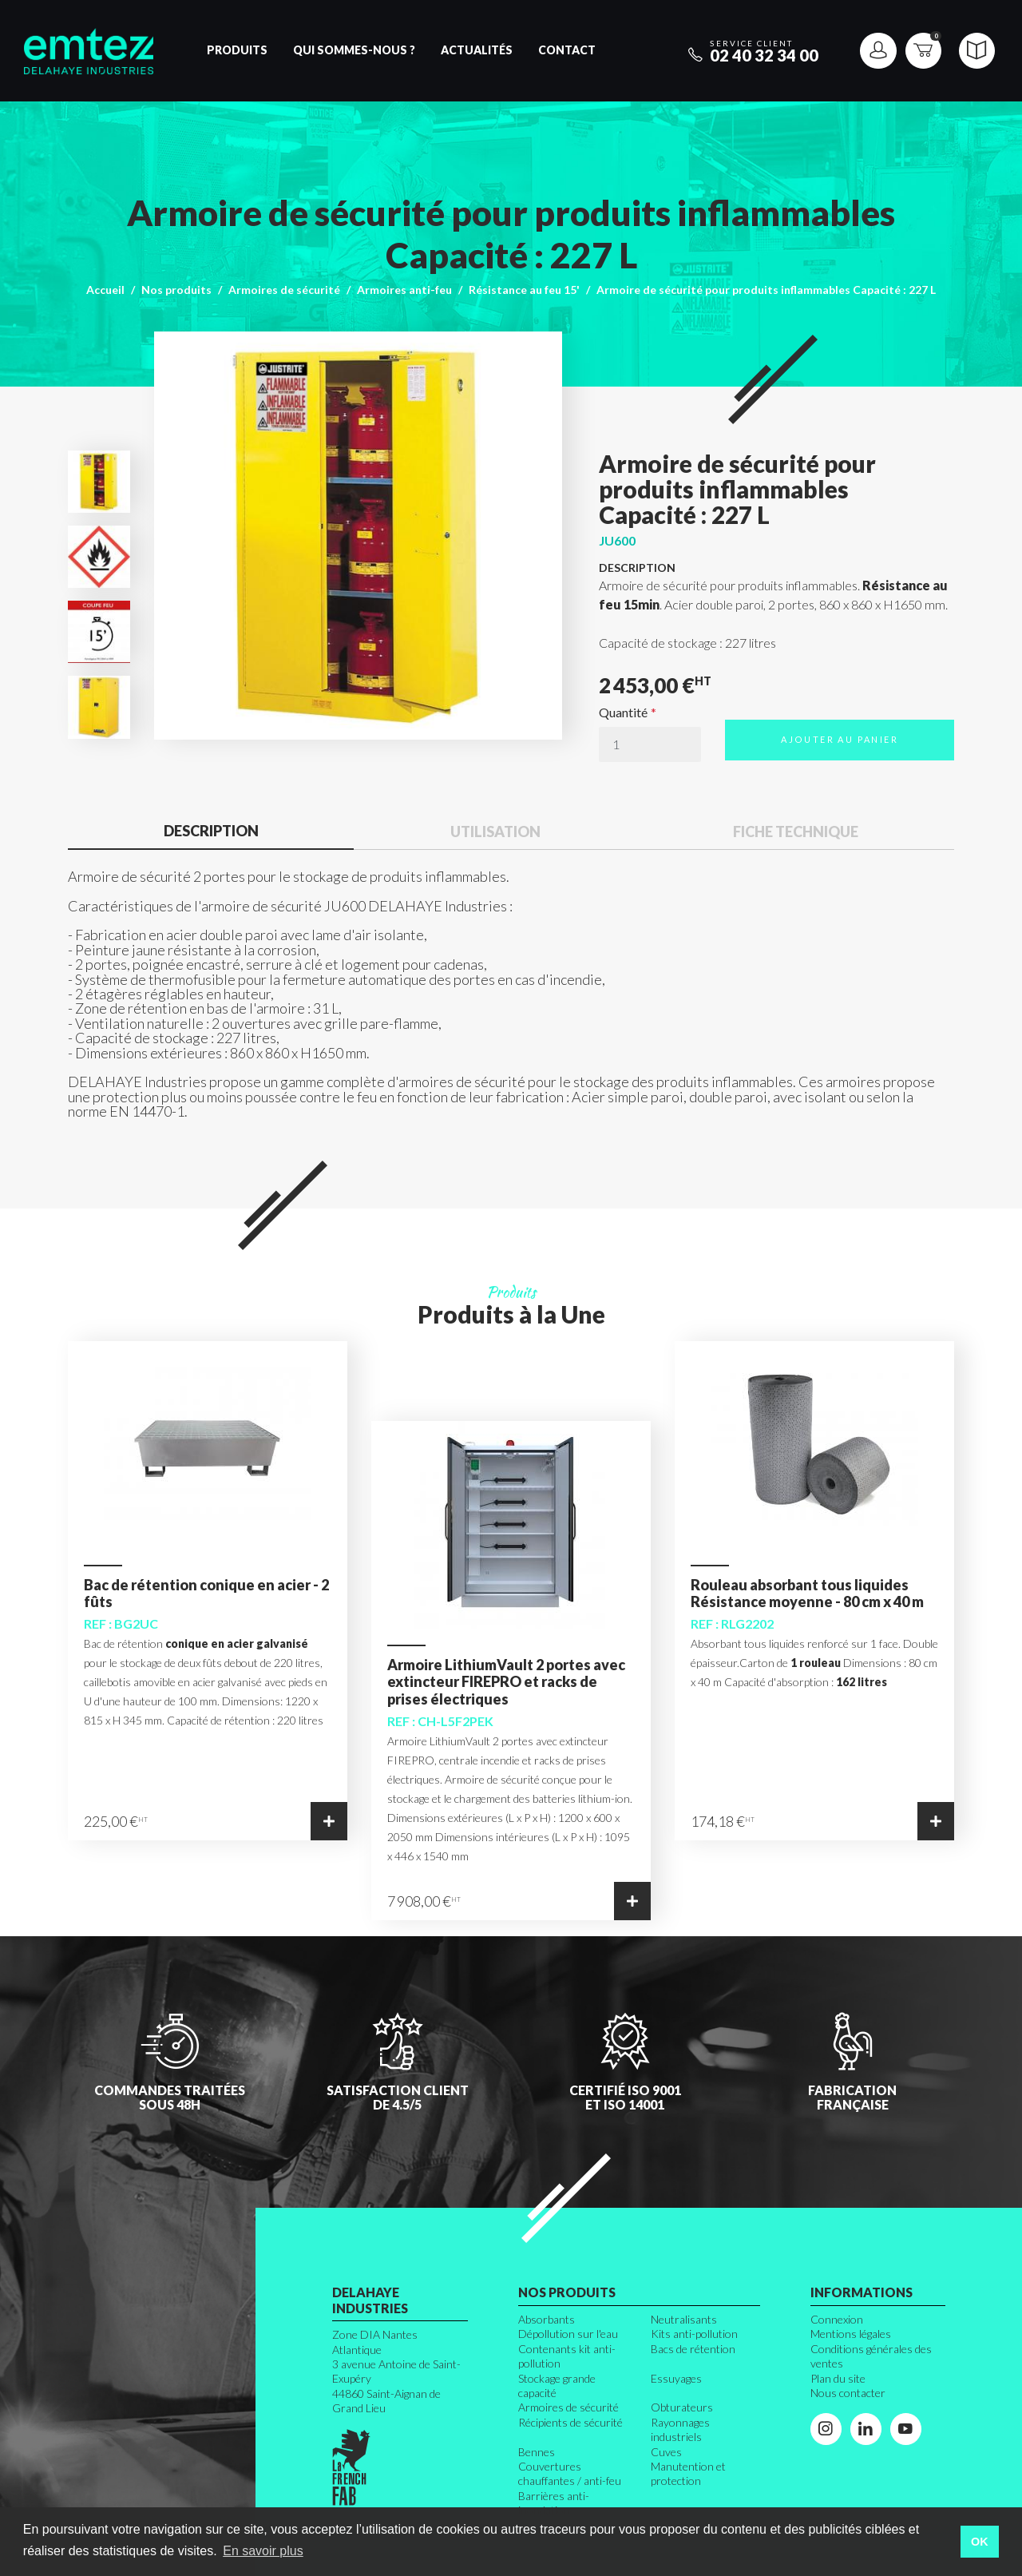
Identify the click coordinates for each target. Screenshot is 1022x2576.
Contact (567, 50)
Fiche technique (795, 831)
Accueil (105, 289)
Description (211, 830)
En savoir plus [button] (263, 2551)
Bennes (536, 2452)
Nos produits (176, 289)
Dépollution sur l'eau (568, 2333)
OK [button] (979, 2541)
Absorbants (546, 2319)
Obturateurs (682, 2407)
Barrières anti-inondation (553, 2503)
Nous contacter (847, 2392)
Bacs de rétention (693, 2349)
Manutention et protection (688, 2473)
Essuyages (676, 2378)
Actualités (477, 50)
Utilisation (495, 831)
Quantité (623, 712)
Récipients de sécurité (570, 2422)
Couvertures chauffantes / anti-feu (569, 2473)
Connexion (836, 2319)
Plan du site (838, 2378)
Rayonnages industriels (680, 2429)
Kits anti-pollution (694, 2333)
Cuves (666, 2452)
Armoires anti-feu (404, 289)
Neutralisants (684, 2319)
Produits (237, 50)
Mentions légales (850, 2333)
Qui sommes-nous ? (354, 50)
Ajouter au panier (839, 739)
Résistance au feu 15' (524, 289)
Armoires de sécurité (284, 289)
